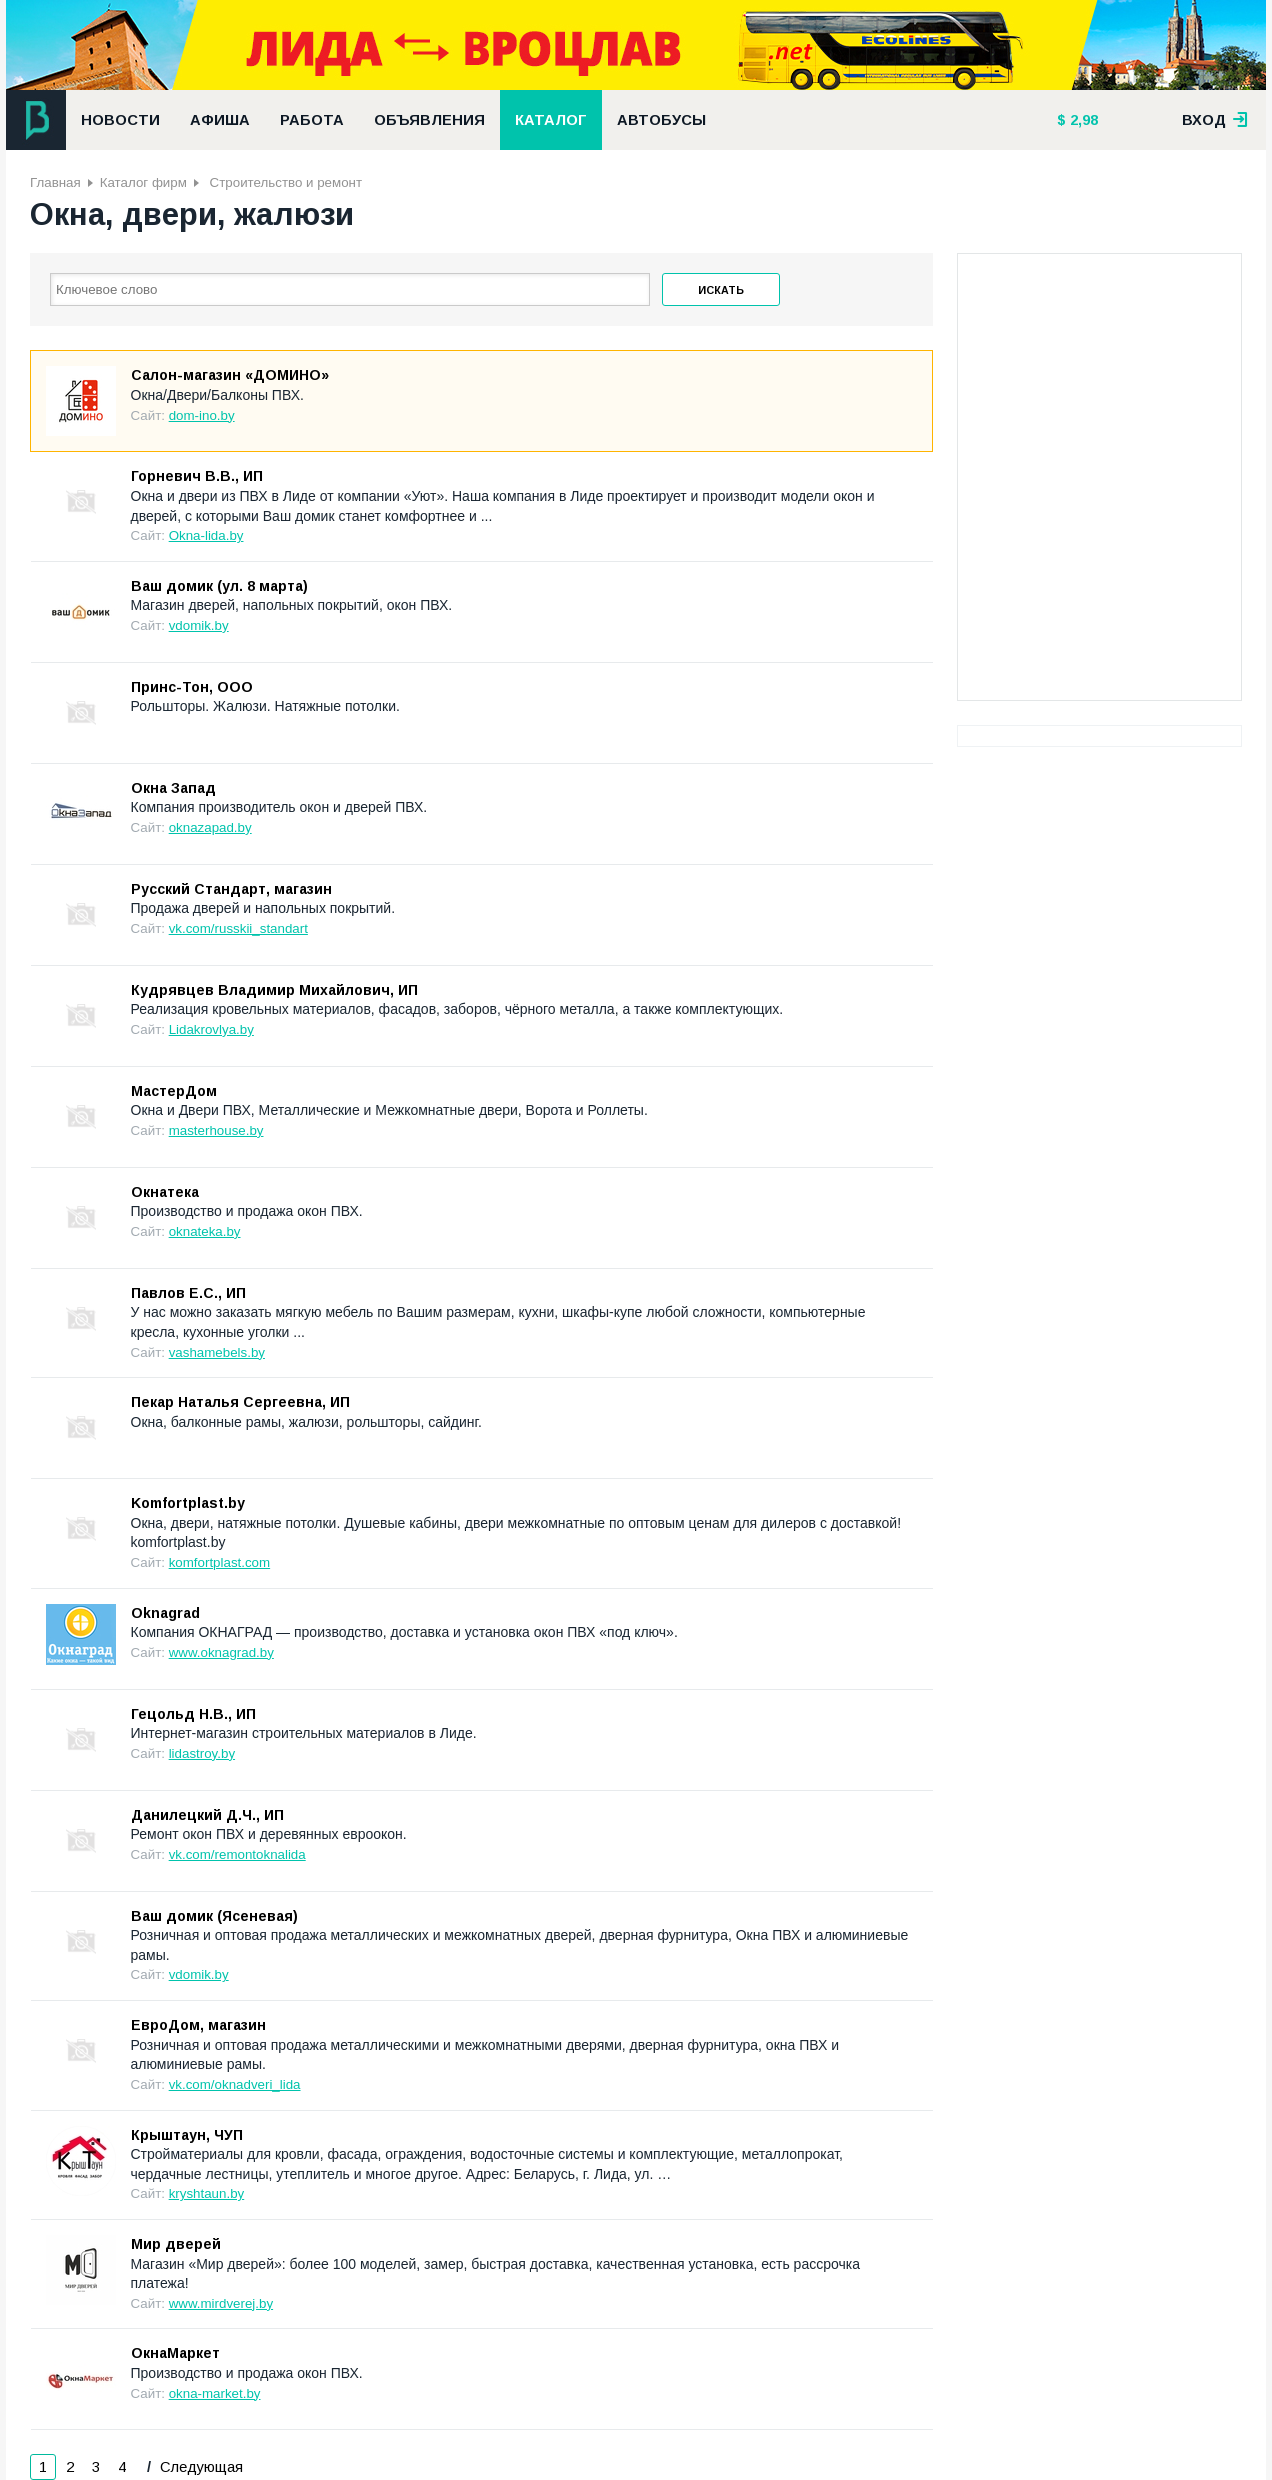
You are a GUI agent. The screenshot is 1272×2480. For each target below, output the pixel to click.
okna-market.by (215, 2393)
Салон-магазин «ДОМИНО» (230, 375)
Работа (312, 120)
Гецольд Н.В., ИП (193, 1714)
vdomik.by (199, 625)
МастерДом (174, 1091)
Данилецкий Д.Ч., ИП (207, 1815)
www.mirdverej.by (221, 2303)
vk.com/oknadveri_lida (235, 2084)
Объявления (429, 120)
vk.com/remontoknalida (237, 1854)
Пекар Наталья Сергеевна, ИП (240, 1402)
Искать (721, 290)
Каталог (551, 120)
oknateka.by (205, 1231)
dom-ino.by (202, 415)
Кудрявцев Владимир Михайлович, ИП (274, 990)
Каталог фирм (143, 182)
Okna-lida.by (206, 535)
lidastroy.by (202, 1753)
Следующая (199, 2467)
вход (1215, 120)
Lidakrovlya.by (211, 1029)
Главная (55, 182)
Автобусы (661, 120)
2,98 (1082, 120)
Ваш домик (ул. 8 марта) (219, 586)
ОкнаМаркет (175, 2353)
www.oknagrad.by (221, 1652)
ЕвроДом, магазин (198, 2025)
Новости (120, 120)
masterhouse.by (216, 1130)
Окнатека (165, 1192)
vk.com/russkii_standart (238, 928)
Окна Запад (173, 788)
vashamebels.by (217, 1352)
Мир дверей (176, 2244)
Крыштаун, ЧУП (187, 2135)
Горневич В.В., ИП (197, 476)
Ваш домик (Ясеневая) (214, 1916)
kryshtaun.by (207, 2193)
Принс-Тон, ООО (192, 687)
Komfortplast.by (188, 1503)
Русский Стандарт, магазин (231, 889)
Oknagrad (165, 1613)
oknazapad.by (210, 827)
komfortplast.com (219, 1562)
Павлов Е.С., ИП (188, 1293)
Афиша (220, 120)
